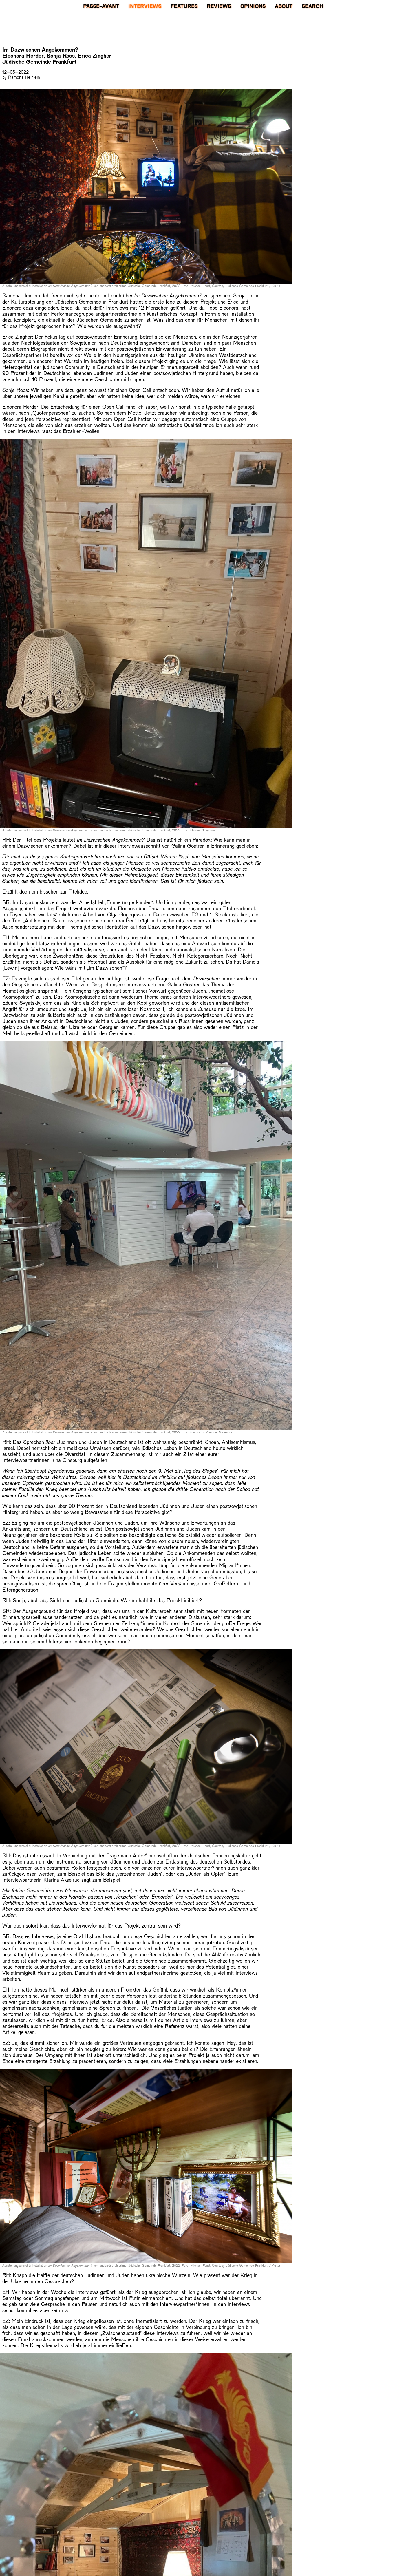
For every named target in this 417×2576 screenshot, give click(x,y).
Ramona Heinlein (24, 77)
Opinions (253, 6)
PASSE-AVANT (101, 6)
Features (184, 6)
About (283, 6)
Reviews (219, 6)
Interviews (144, 6)
